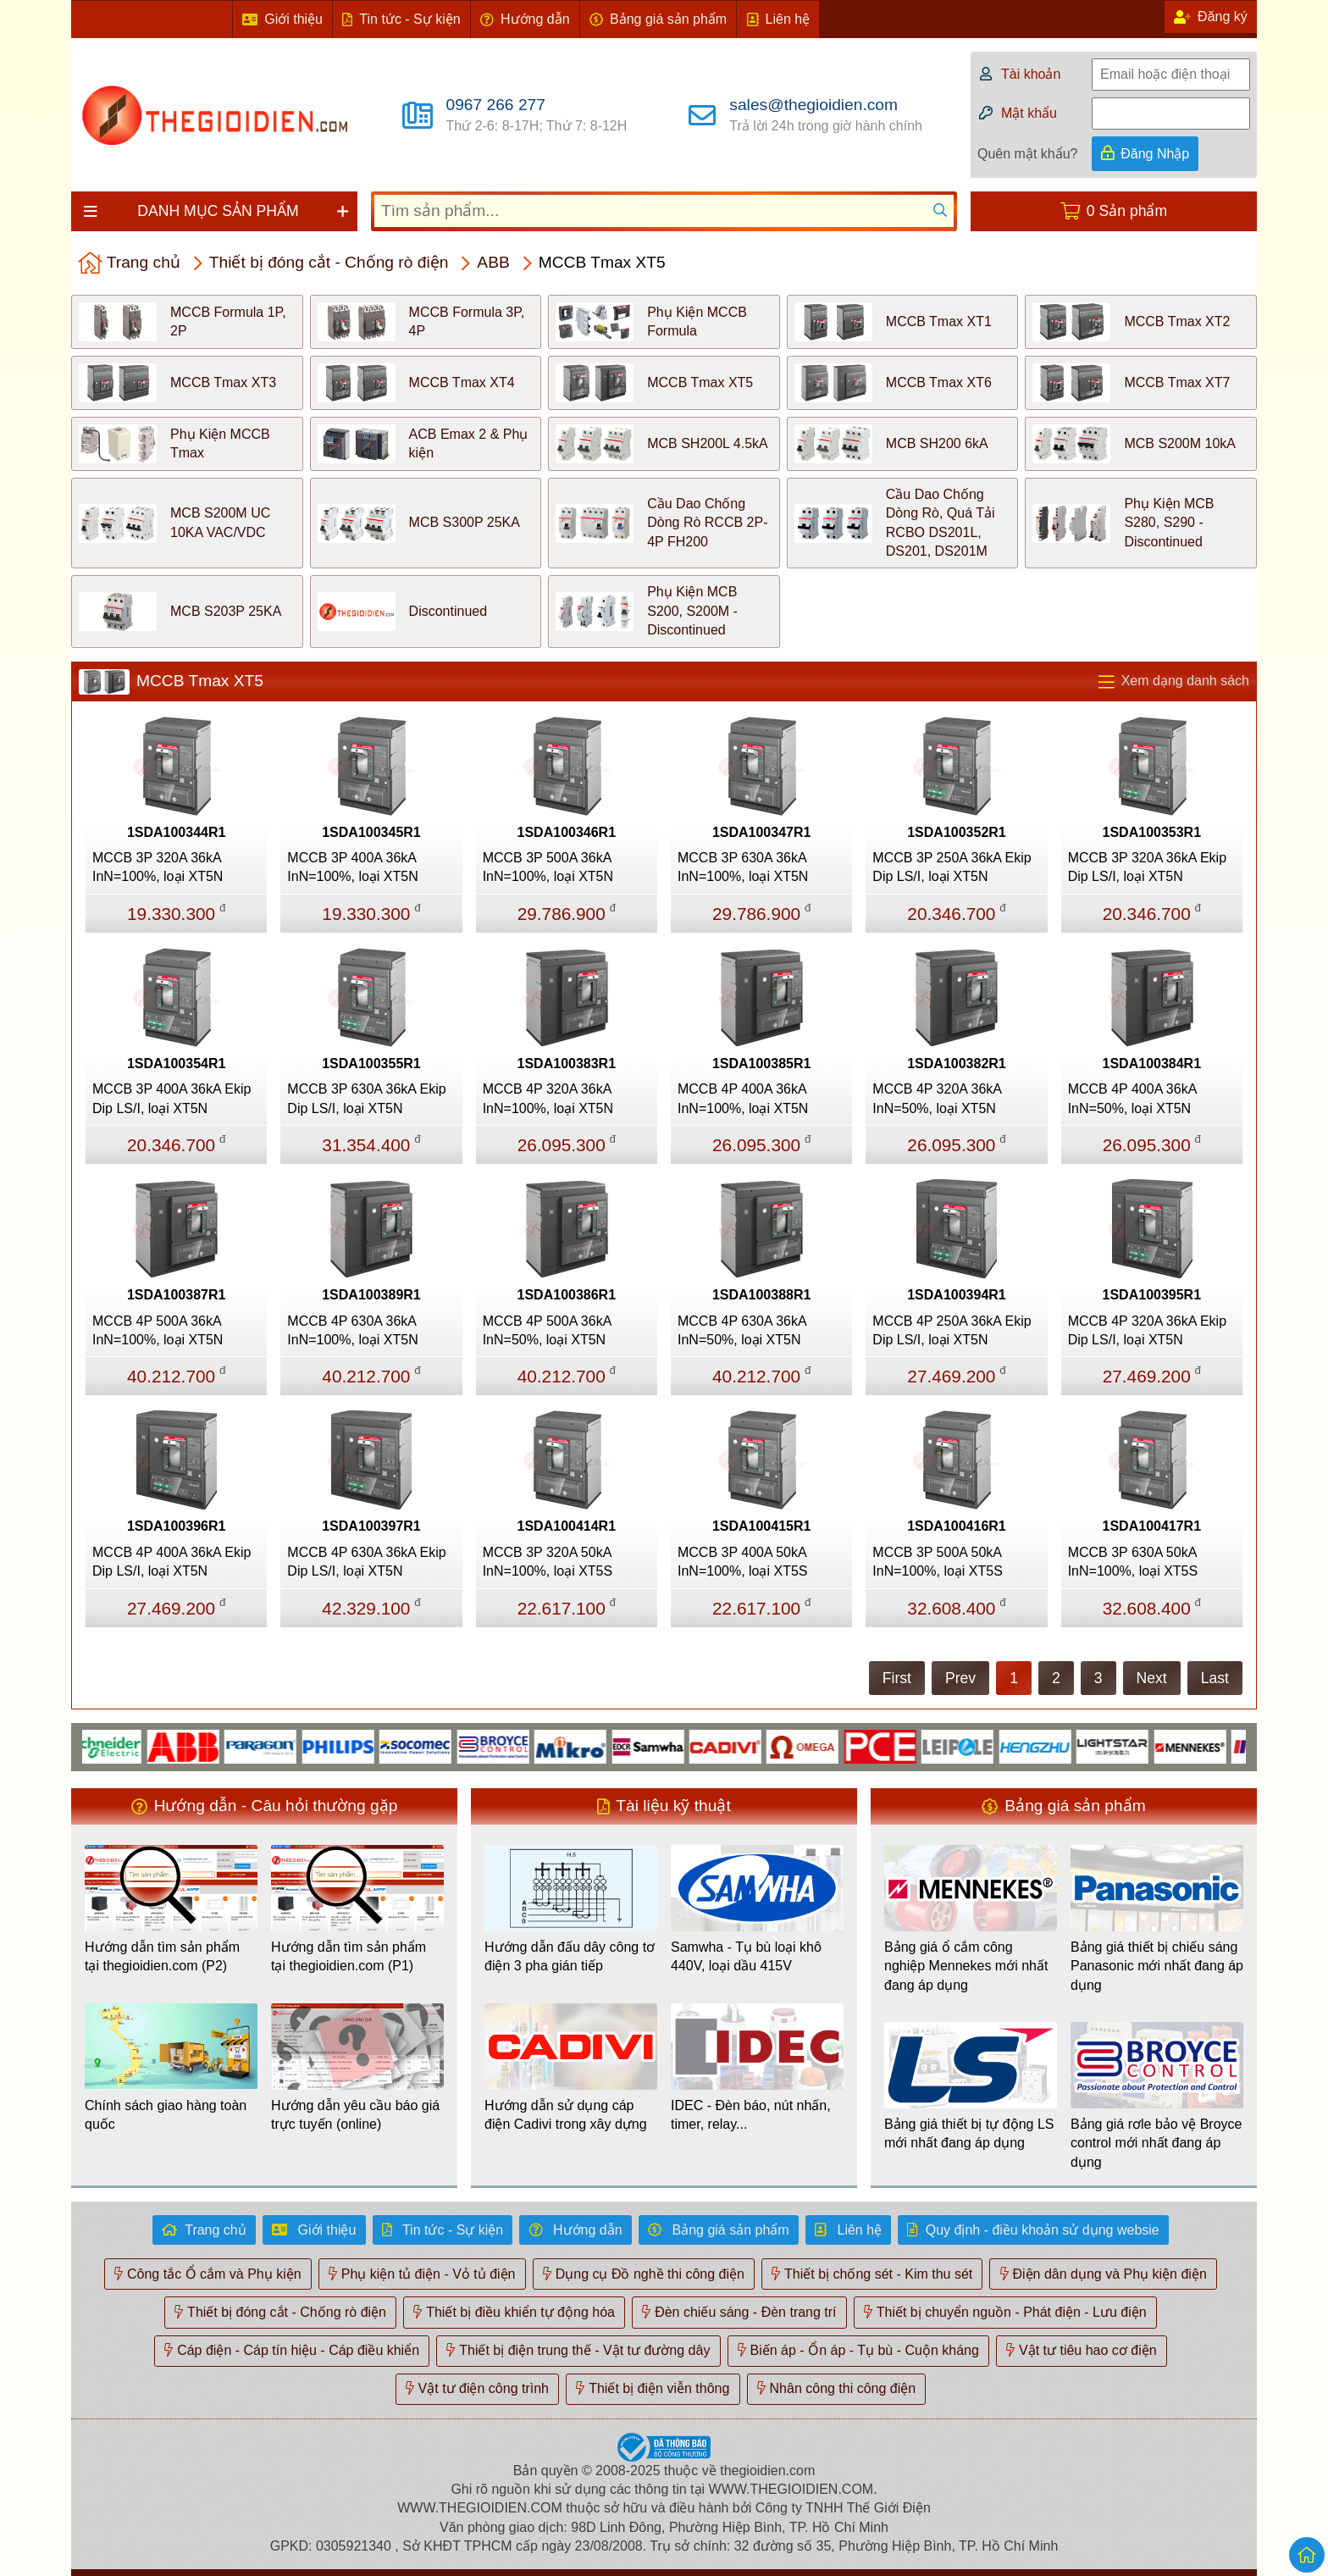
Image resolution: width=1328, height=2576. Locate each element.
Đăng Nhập (1154, 154)
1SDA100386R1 (567, 1295)
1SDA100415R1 (761, 1526)
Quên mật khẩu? (1027, 154)
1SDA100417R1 (1152, 1526)
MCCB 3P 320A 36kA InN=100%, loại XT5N (157, 867)
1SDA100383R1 (567, 1063)
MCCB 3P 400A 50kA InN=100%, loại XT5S (743, 1561)
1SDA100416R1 (956, 1526)
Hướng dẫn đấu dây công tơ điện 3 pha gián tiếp (569, 1956)
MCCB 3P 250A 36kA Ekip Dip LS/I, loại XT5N (951, 867)
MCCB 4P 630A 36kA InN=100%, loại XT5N (352, 1330)
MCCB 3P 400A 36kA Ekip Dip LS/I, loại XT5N (171, 1098)
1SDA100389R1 (371, 1295)
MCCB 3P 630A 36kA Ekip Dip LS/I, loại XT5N (366, 1098)
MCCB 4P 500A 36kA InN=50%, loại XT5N (547, 1330)
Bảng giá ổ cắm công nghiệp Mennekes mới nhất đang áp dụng (966, 1966)
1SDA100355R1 (371, 1063)
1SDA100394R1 (956, 1295)
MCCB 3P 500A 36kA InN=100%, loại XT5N (548, 867)
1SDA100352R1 (956, 832)
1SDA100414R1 (567, 1526)
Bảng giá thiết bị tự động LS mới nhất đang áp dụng (969, 2133)
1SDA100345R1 (371, 832)
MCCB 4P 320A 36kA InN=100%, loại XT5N (548, 1098)
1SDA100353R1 (1152, 832)
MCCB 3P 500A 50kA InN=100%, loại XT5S (937, 1561)
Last (1215, 1678)
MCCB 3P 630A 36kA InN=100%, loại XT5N (743, 867)
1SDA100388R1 (761, 1295)
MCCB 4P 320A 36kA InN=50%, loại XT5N (936, 1098)
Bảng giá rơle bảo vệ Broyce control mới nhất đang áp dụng (1156, 2143)
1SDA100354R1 (176, 1063)
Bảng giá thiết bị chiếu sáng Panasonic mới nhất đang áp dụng (1157, 1966)
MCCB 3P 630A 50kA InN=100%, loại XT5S (1133, 1561)
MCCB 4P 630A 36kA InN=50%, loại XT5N (742, 1330)
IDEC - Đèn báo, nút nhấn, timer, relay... (751, 2114)
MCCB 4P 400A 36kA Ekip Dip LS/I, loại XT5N (171, 1561)
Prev (960, 1678)
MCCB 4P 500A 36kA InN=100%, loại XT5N (157, 1330)
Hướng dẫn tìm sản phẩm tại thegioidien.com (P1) (348, 1956)
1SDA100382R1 (956, 1063)
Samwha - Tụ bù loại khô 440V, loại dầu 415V (746, 1956)
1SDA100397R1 (371, 1526)
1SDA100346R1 (567, 832)
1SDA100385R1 (761, 1063)
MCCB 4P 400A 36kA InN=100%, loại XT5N (743, 1098)
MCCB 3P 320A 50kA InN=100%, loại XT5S (548, 1561)
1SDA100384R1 (1152, 1063)
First (897, 1678)
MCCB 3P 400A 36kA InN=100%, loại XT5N (352, 867)
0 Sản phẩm (1127, 210)
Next (1152, 1678)
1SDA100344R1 (176, 832)
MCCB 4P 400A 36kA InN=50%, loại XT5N (1132, 1098)
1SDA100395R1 (1152, 1295)
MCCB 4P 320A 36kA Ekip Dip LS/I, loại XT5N (1147, 1330)
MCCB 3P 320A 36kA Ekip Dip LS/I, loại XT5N (1147, 867)
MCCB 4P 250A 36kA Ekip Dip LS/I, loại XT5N (951, 1330)
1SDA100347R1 (761, 832)
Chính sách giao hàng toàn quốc (165, 2114)
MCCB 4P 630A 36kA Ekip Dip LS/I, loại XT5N (366, 1561)
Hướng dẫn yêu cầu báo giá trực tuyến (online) (355, 2114)
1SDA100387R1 (176, 1295)
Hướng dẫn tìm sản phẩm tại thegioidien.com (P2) (162, 1956)
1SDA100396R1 (176, 1526)
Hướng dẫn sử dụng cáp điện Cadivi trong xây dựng (565, 2114)
